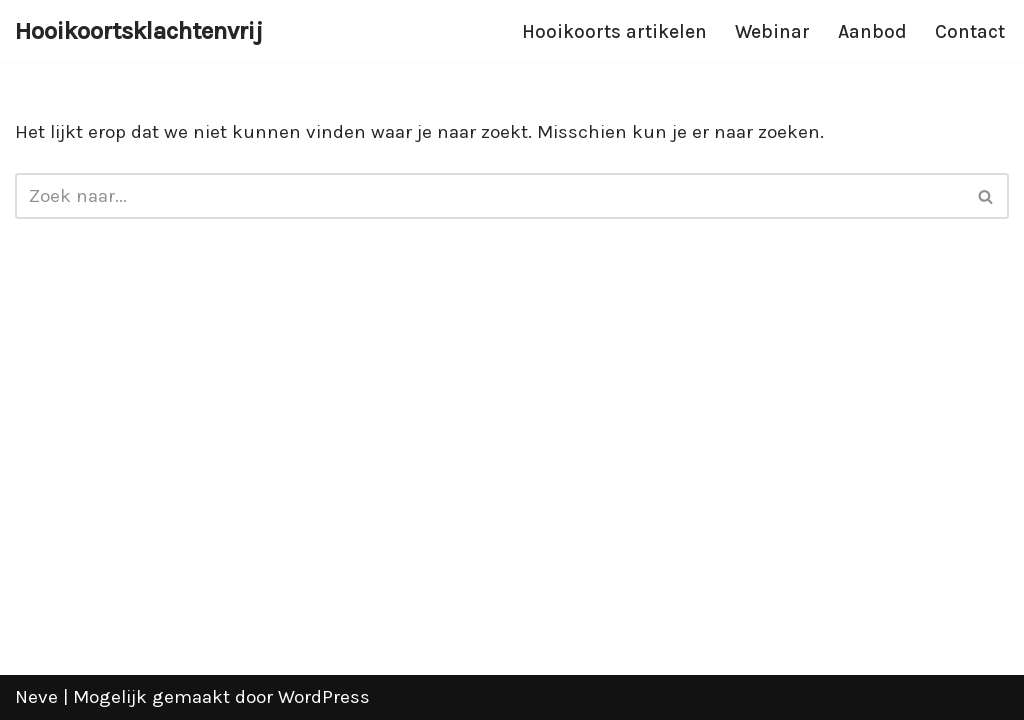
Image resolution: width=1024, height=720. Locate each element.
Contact (970, 32)
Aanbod (872, 32)
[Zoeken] (489, 196)
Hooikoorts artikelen (614, 32)
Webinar (772, 32)
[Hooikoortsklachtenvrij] (139, 31)
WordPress (324, 697)
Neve (36, 697)
